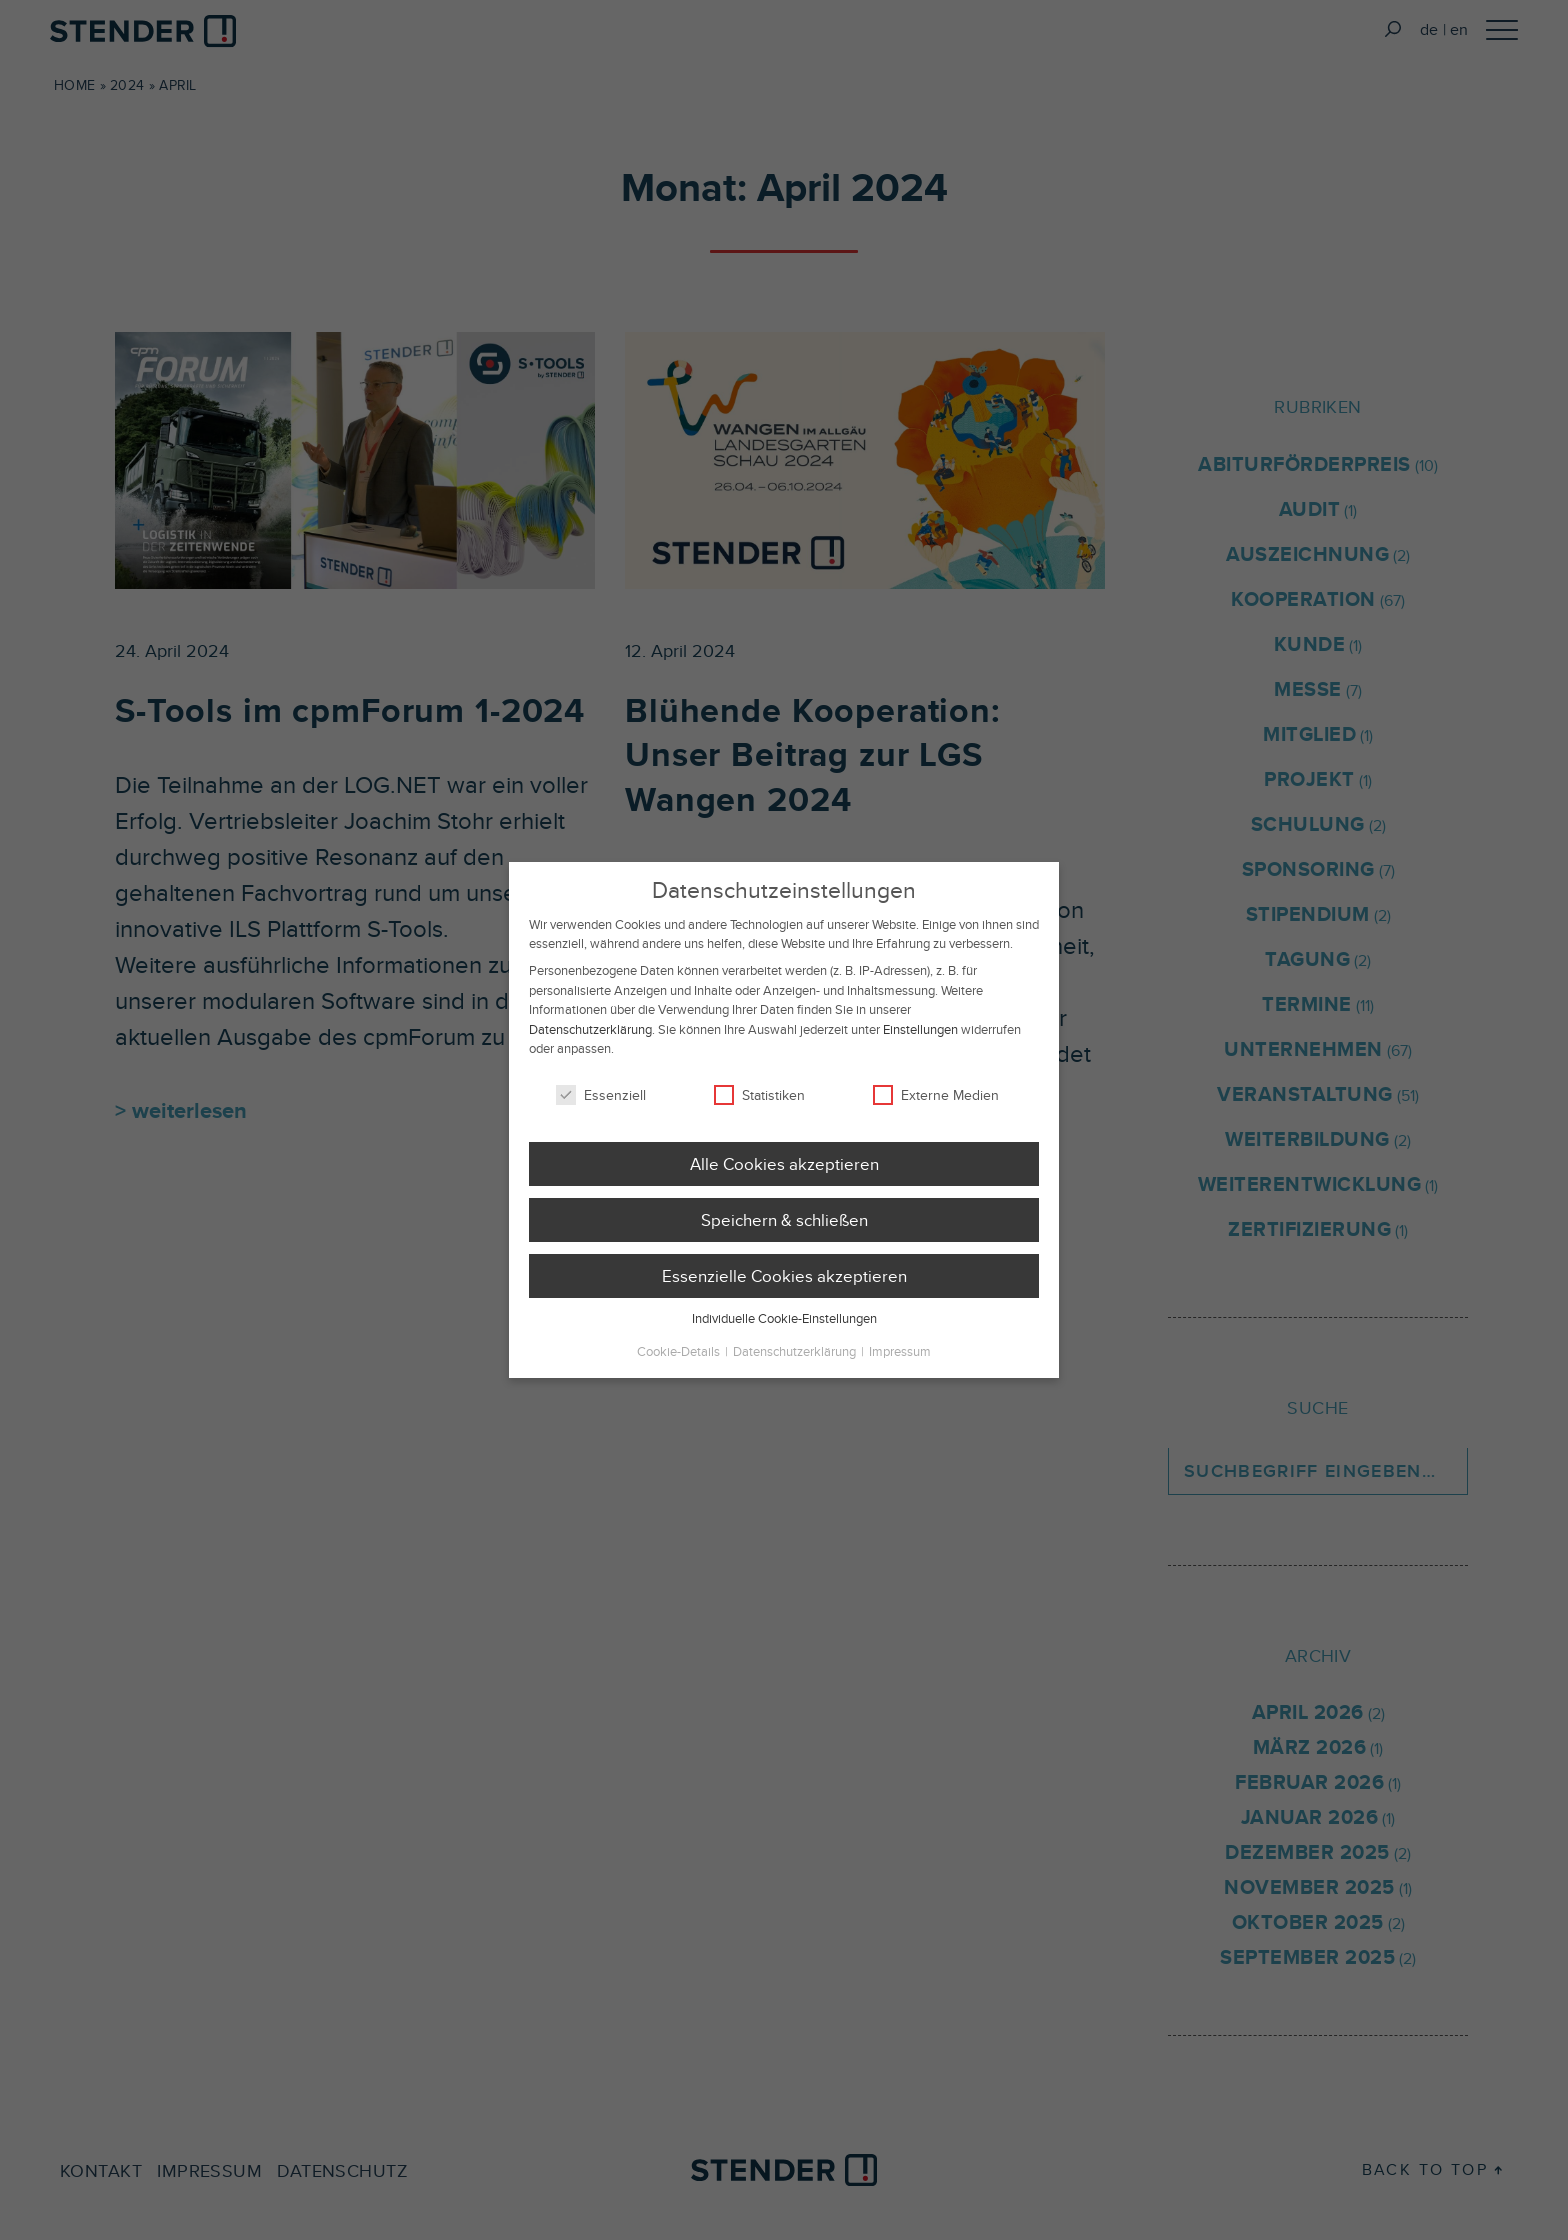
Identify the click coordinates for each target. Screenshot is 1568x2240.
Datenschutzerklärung (590, 1059)
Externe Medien (936, 1125)
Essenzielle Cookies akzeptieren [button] (784, 1306)
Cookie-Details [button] (680, 1381)
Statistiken (759, 1125)
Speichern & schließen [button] (784, 1250)
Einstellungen (920, 1059)
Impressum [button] (900, 1381)
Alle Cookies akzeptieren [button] (784, 1194)
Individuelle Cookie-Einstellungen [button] (784, 1349)
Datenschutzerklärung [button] (796, 1381)
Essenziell (601, 1125)
